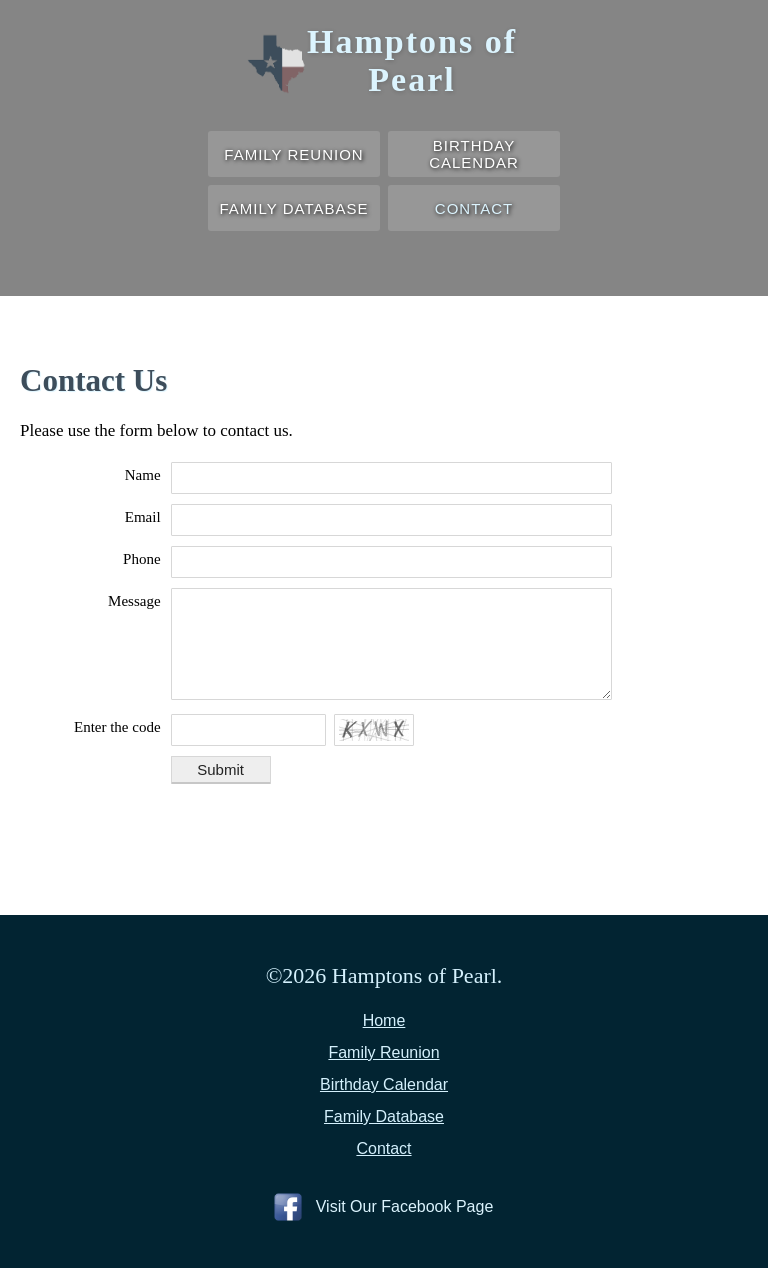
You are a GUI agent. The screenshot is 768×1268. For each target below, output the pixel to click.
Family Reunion (293, 154)
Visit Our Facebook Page (405, 1206)
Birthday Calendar (474, 154)
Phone (142, 559)
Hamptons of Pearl (412, 60)
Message (134, 601)
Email (143, 517)
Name (143, 475)
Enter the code (117, 727)
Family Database (294, 208)
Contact (474, 208)
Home (384, 1020)
